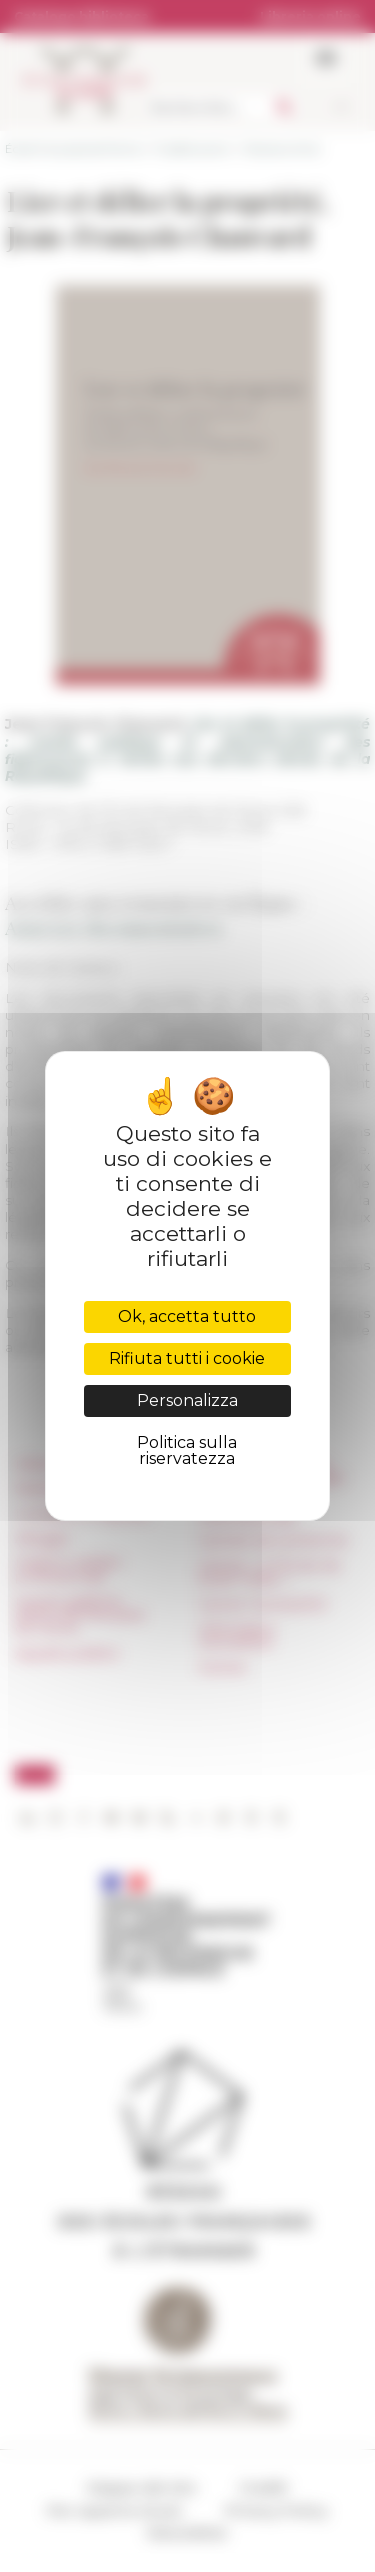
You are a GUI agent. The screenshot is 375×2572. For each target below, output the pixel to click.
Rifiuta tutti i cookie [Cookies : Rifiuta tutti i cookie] (187, 1358)
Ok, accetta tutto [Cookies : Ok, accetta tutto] (187, 1316)
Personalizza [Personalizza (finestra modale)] (187, 1400)
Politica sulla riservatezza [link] (187, 1450)
